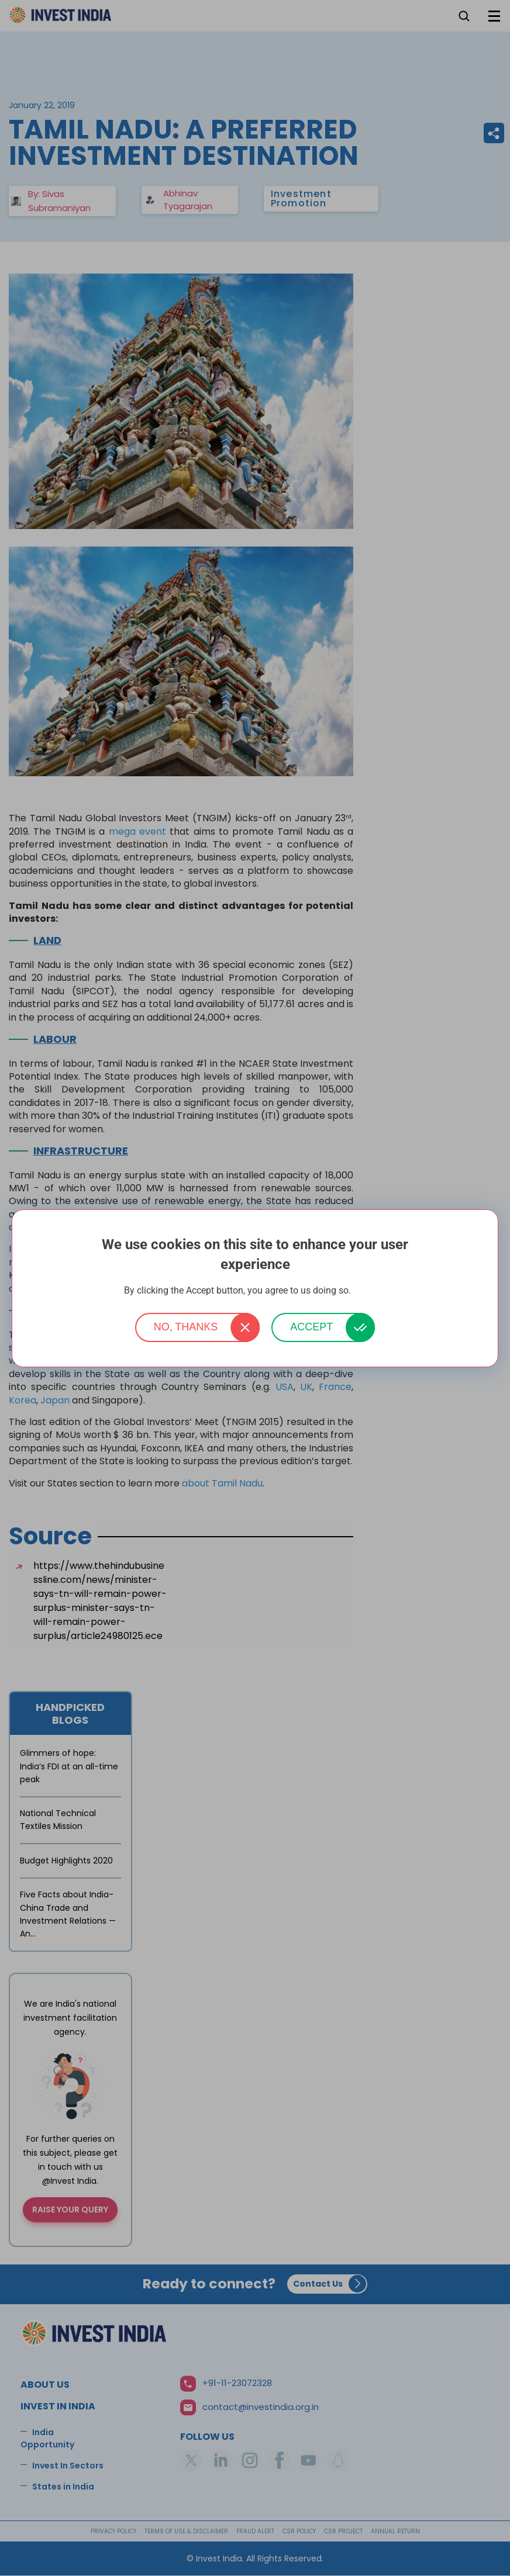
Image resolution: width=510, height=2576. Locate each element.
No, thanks (186, 1327)
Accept (311, 1327)
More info (369, 1291)
